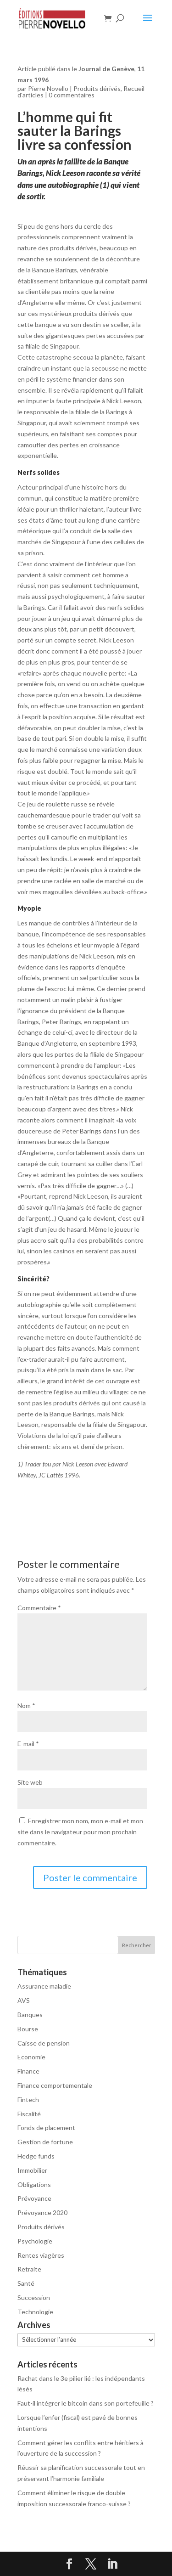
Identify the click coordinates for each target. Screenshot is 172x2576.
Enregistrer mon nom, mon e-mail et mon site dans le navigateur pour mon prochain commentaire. (80, 1832)
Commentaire (39, 1608)
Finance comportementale (54, 2085)
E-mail (28, 1743)
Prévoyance (34, 2198)
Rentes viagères (40, 2255)
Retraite (29, 2269)
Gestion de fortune (45, 2142)
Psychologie (34, 2241)
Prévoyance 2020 (42, 2212)
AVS (23, 2000)
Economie (31, 2057)
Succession (33, 2297)
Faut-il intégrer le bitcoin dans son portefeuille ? (85, 2403)
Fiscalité (29, 2114)
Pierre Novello (48, 88)
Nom (26, 1705)
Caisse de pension (43, 2043)
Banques (30, 2014)
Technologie (35, 2312)
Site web (30, 1782)
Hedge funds (36, 2156)
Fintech (28, 2099)
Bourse (27, 2029)
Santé (25, 2283)
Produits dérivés (97, 88)
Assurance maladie (44, 1986)
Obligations (34, 2184)
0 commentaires (71, 95)
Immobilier (32, 2170)
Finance (28, 2071)
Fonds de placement (46, 2127)
